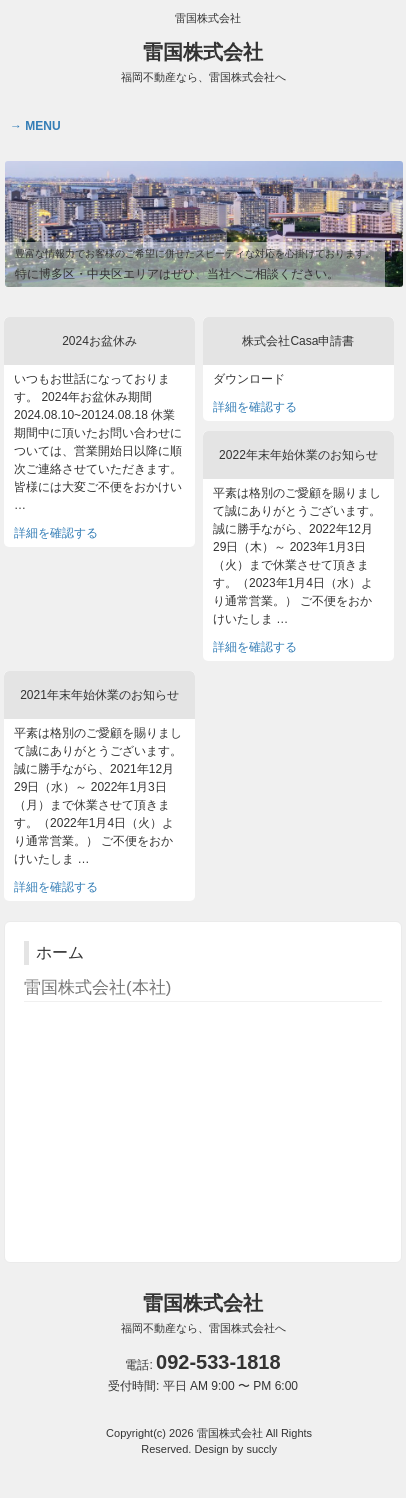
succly (261, 1449)
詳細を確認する (56, 533)
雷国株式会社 (203, 62)
